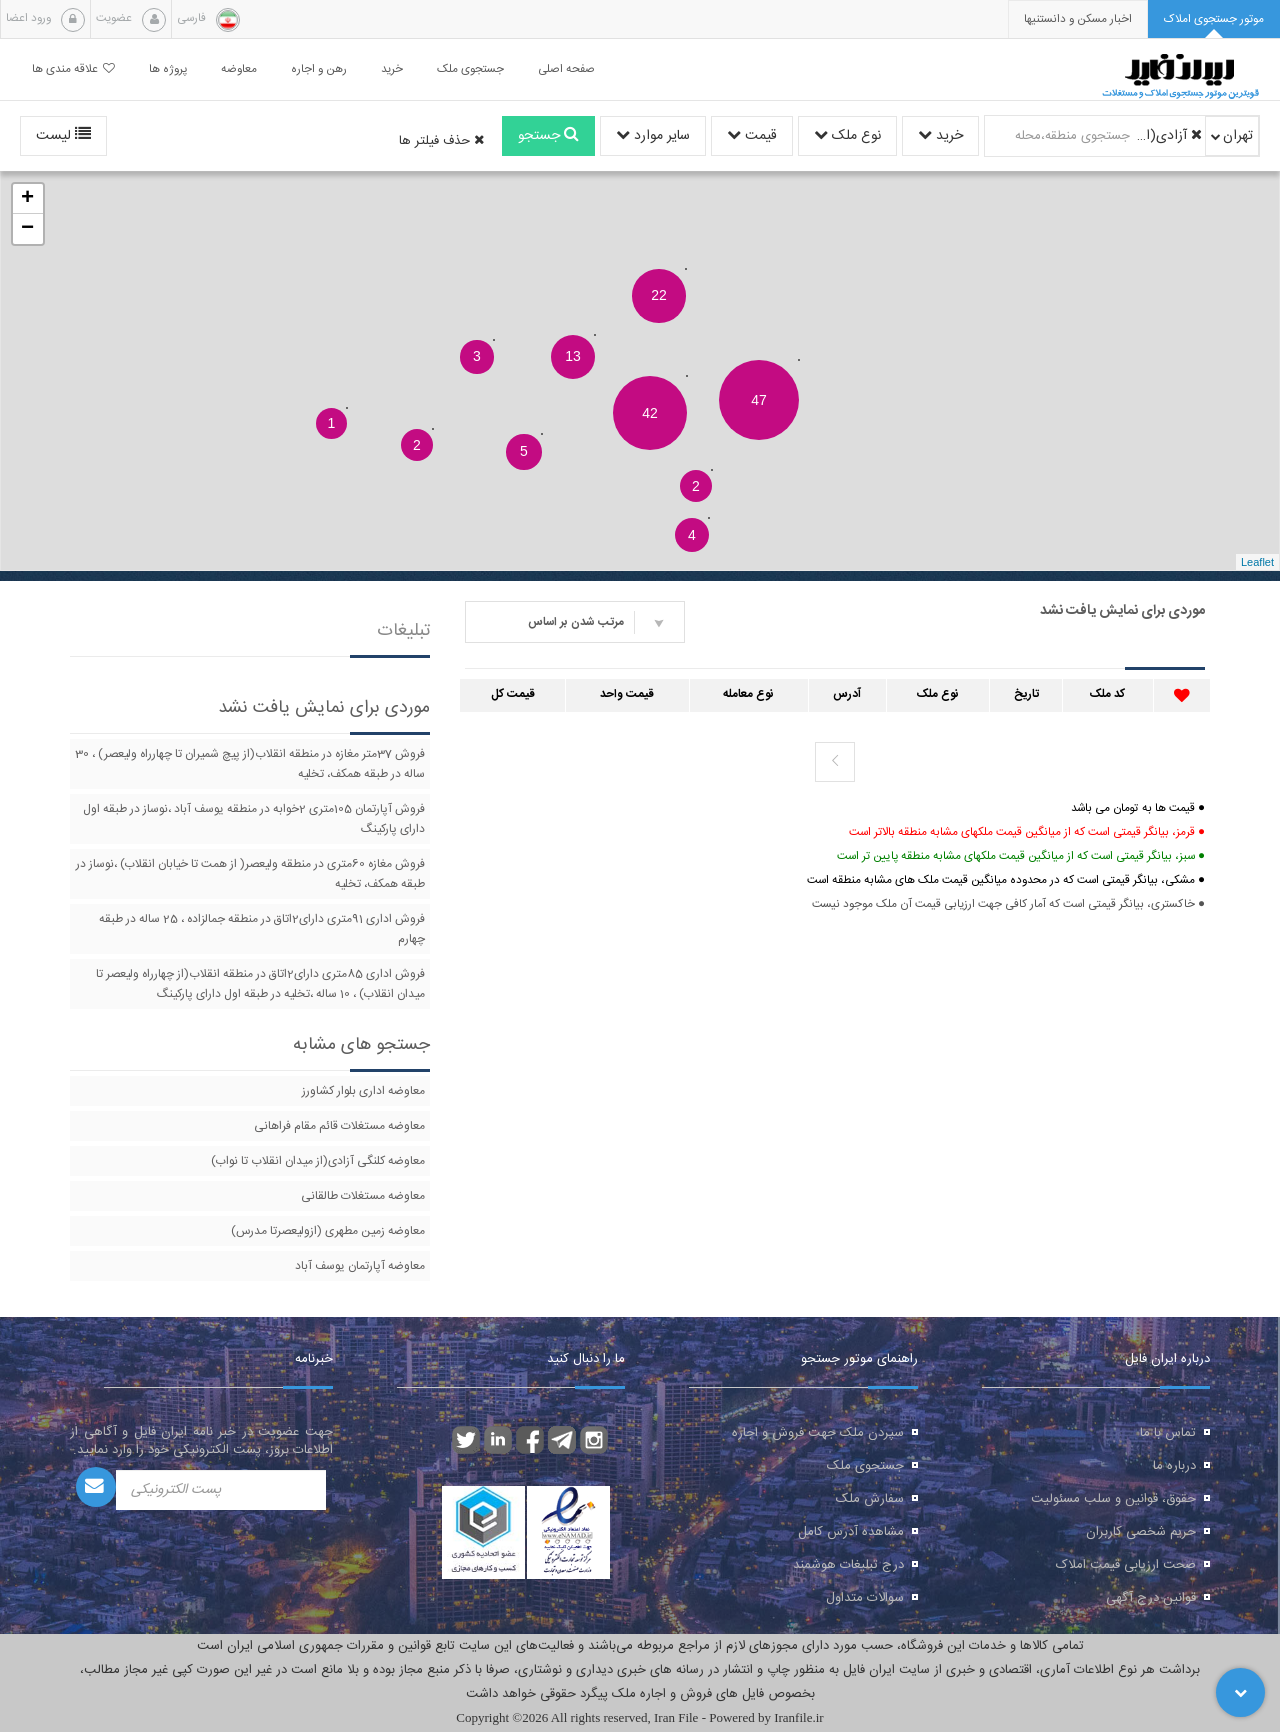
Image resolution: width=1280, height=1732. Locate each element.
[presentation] (1078, 19)
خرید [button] (392, 69)
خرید (940, 136)
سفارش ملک (870, 1499)
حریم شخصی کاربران (1141, 1532)
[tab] (1214, 19)
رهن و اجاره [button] (319, 69)
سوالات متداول (865, 1598)
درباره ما (1174, 1466)
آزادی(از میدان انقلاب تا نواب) (1169, 136)
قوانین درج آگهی (1151, 1598)
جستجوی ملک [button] (470, 69)
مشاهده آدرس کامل (851, 1532)
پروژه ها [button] (168, 69)
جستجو (548, 136)
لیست (63, 136)
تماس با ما (1168, 1433)
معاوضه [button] (239, 69)
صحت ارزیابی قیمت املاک (1126, 1565)
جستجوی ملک (865, 1466)
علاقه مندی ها (73, 69)
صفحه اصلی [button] (566, 69)
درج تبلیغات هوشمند (848, 1565)
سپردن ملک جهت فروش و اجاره (818, 1433)
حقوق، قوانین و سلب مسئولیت (1113, 1499)
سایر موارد (653, 136)
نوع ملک (847, 136)
